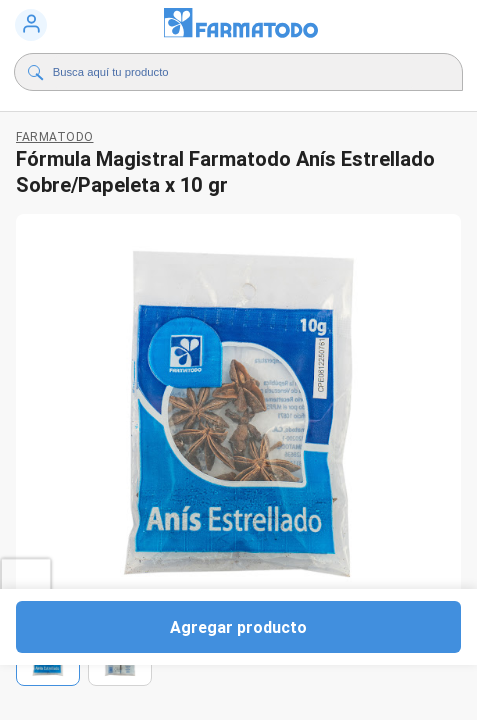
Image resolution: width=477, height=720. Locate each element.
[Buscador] (234, 72)
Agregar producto (238, 627)
